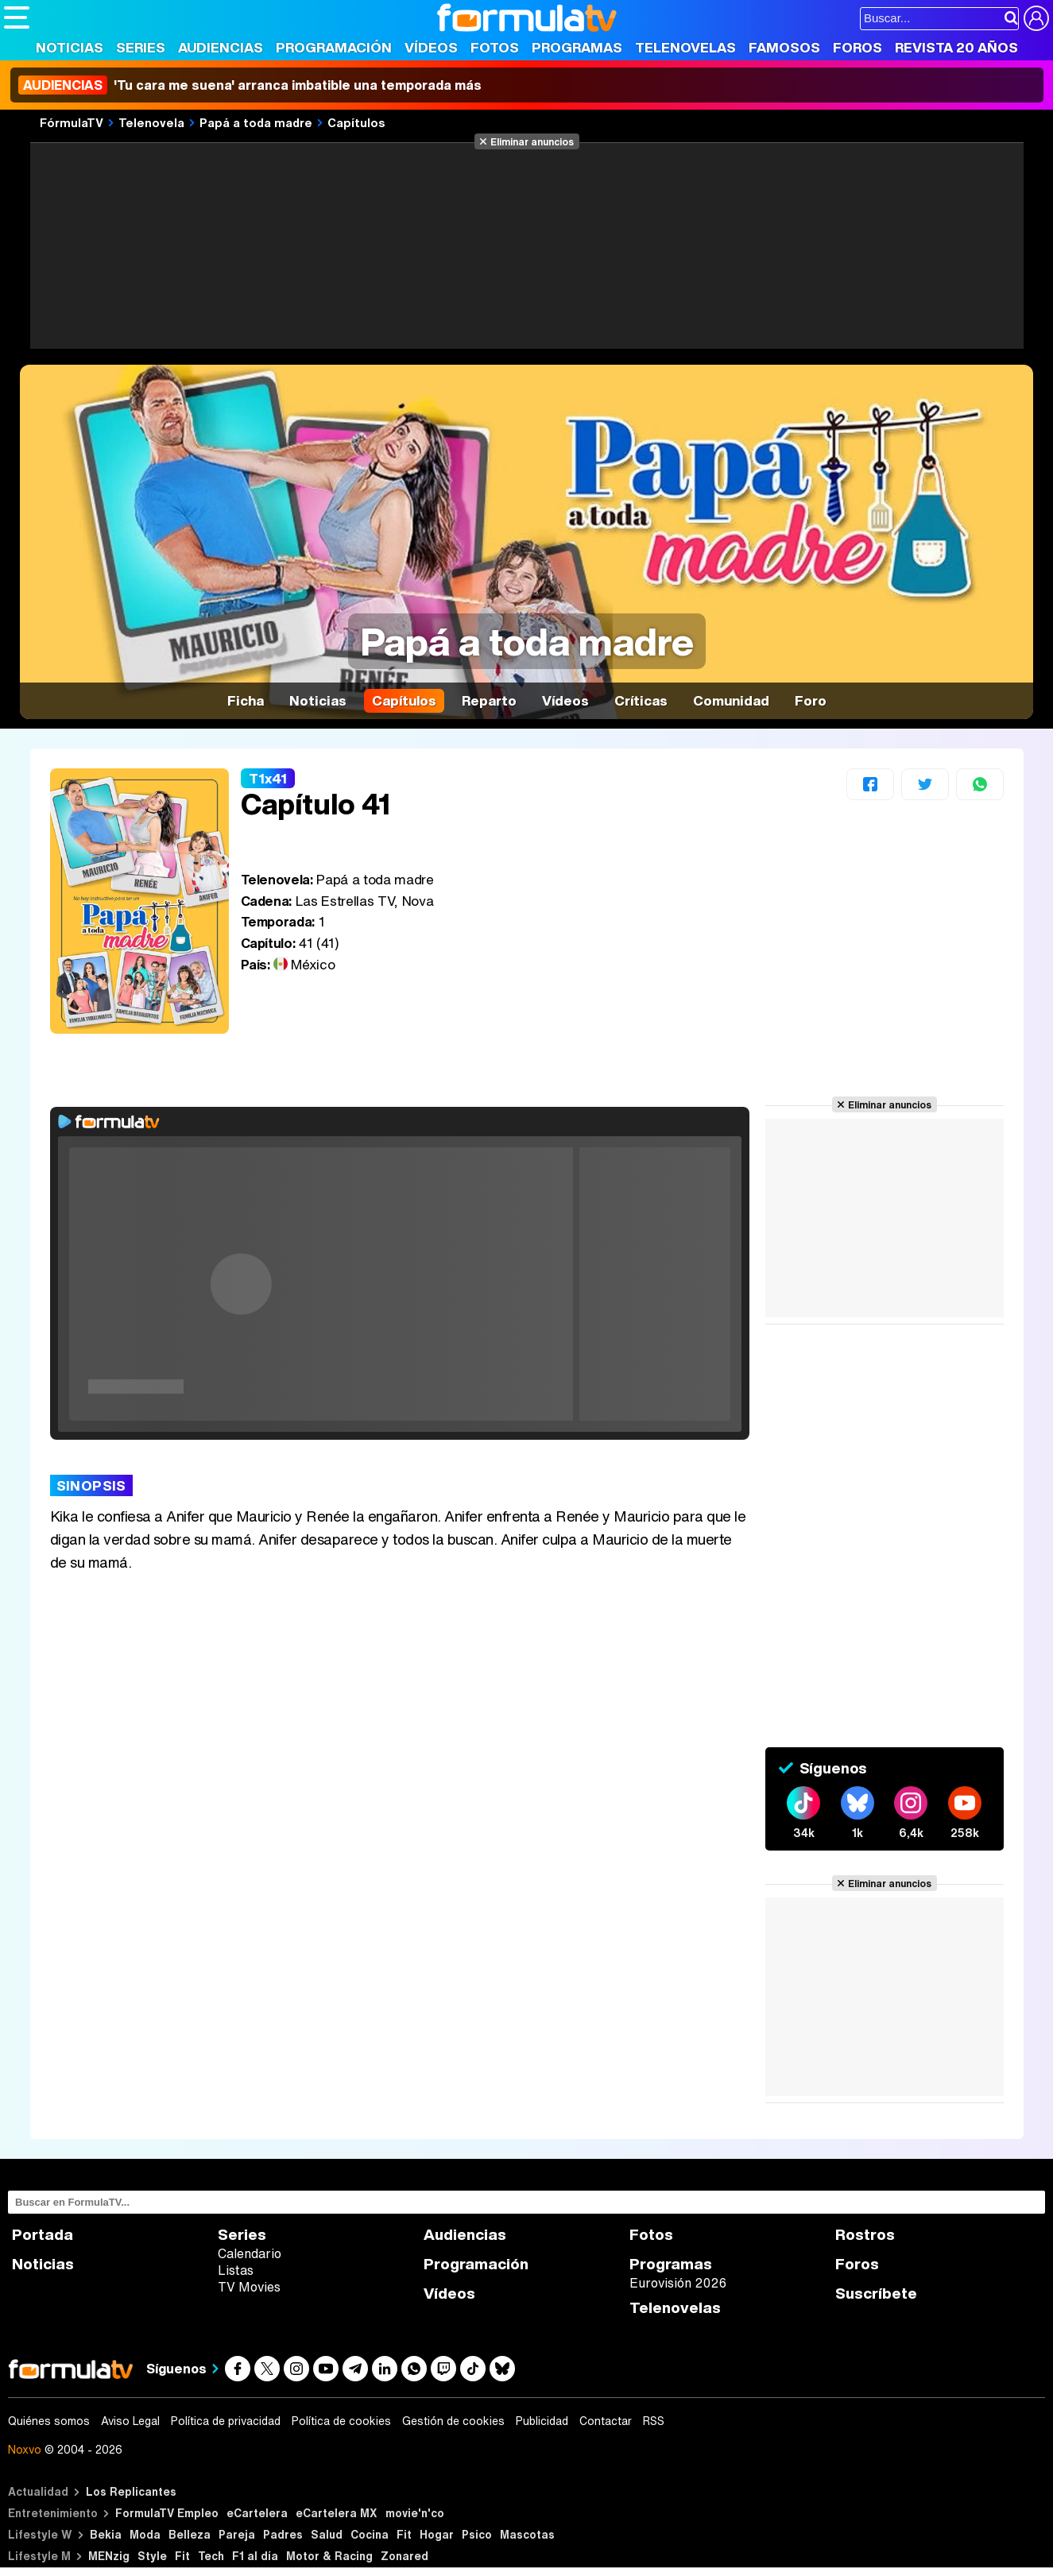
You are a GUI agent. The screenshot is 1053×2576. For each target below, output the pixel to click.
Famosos (784, 47)
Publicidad (542, 2421)
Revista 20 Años (956, 47)
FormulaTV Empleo (167, 2512)
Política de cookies (341, 2421)
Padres (283, 2534)
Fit (404, 2534)
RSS (653, 2421)
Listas (236, 2270)
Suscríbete (876, 2293)
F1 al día (255, 2555)
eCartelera (257, 2512)
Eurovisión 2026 (677, 2282)
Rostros (865, 2235)
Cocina (369, 2534)
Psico (477, 2534)
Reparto (489, 700)
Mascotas (527, 2534)
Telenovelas (685, 47)
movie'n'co (414, 2512)
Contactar (605, 2421)
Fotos (494, 47)
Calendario (249, 2253)
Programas (577, 47)
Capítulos (356, 122)
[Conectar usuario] (1036, 18)
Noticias (69, 47)
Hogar (437, 2534)
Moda (145, 2534)
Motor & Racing (329, 2555)
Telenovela (151, 122)
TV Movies (249, 2286)
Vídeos (431, 47)
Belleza (189, 2534)
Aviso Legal (130, 2421)
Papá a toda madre (255, 122)
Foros (857, 47)
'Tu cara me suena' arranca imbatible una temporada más (250, 85)
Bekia (106, 2534)
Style (152, 2555)
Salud (327, 2534)
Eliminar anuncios (532, 141)
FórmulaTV (71, 122)
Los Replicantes (131, 2491)
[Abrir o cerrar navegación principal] (16, 17)
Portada (42, 2235)
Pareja (237, 2534)
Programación (334, 47)
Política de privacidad (226, 2421)
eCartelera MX (336, 2512)
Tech (211, 2555)
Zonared (404, 2555)
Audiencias (220, 47)
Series (140, 47)
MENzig (109, 2555)
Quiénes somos (49, 2421)
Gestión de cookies (453, 2421)
